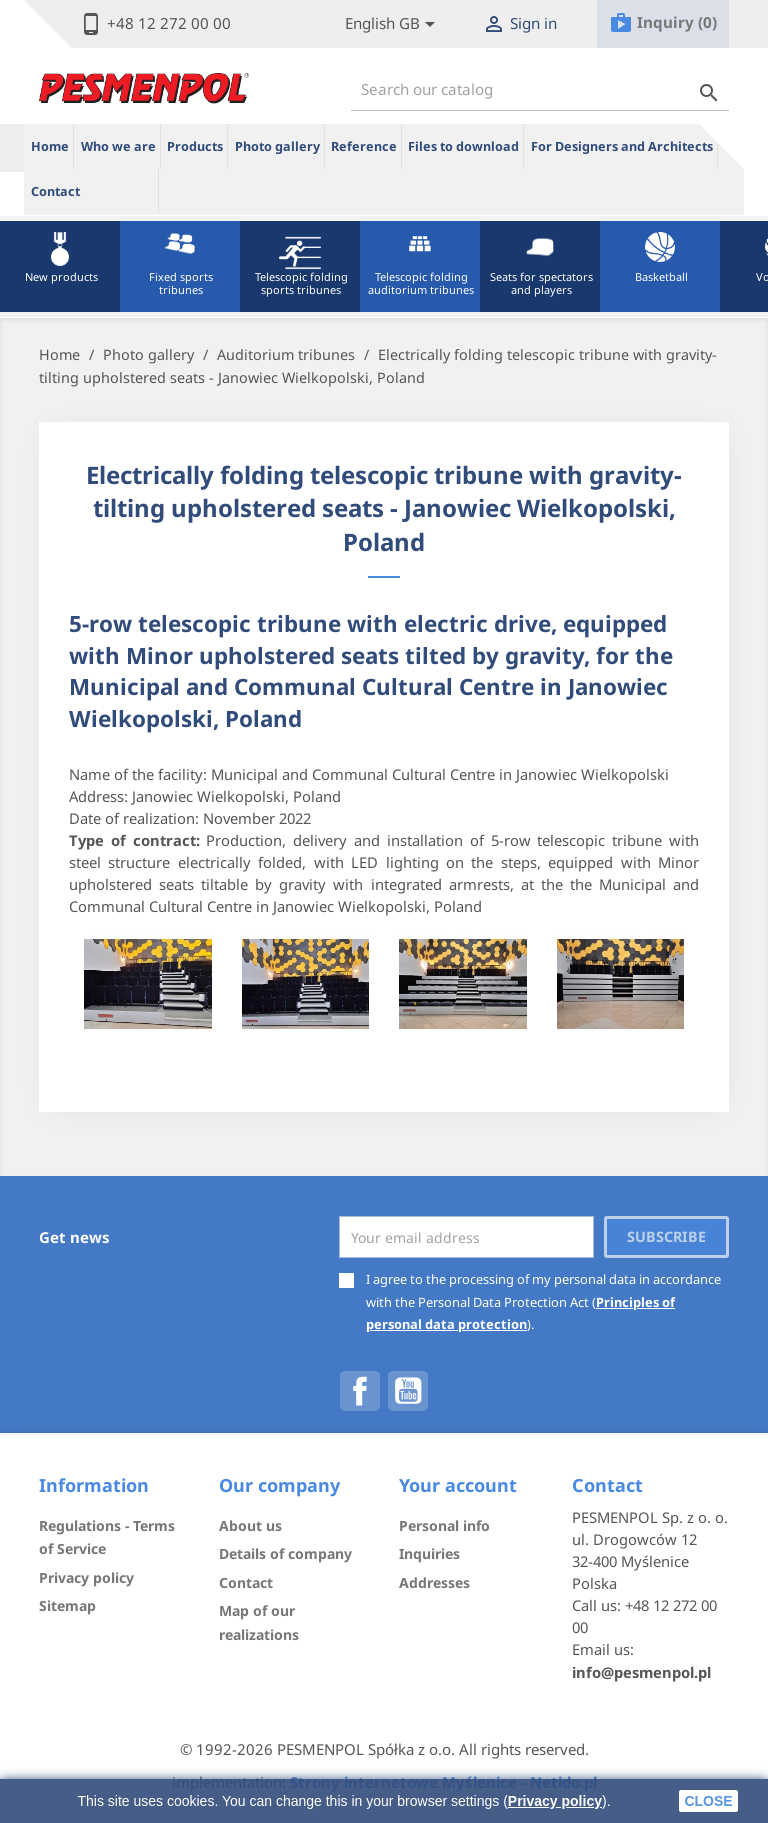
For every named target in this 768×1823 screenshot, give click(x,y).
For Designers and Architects (622, 146)
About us (250, 1525)
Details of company (285, 1553)
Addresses (434, 1582)
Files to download (463, 146)
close (708, 1801)
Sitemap (67, 1605)
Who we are (118, 146)
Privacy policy (555, 1801)
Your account (458, 1485)
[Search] (540, 89)
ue (123, 191)
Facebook (360, 1391)
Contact (55, 191)
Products (195, 146)
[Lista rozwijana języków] (393, 24)
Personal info (444, 1525)
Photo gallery (277, 146)
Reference (364, 146)
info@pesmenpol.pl (641, 1672)
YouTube (408, 1391)
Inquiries (429, 1553)
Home (50, 146)
